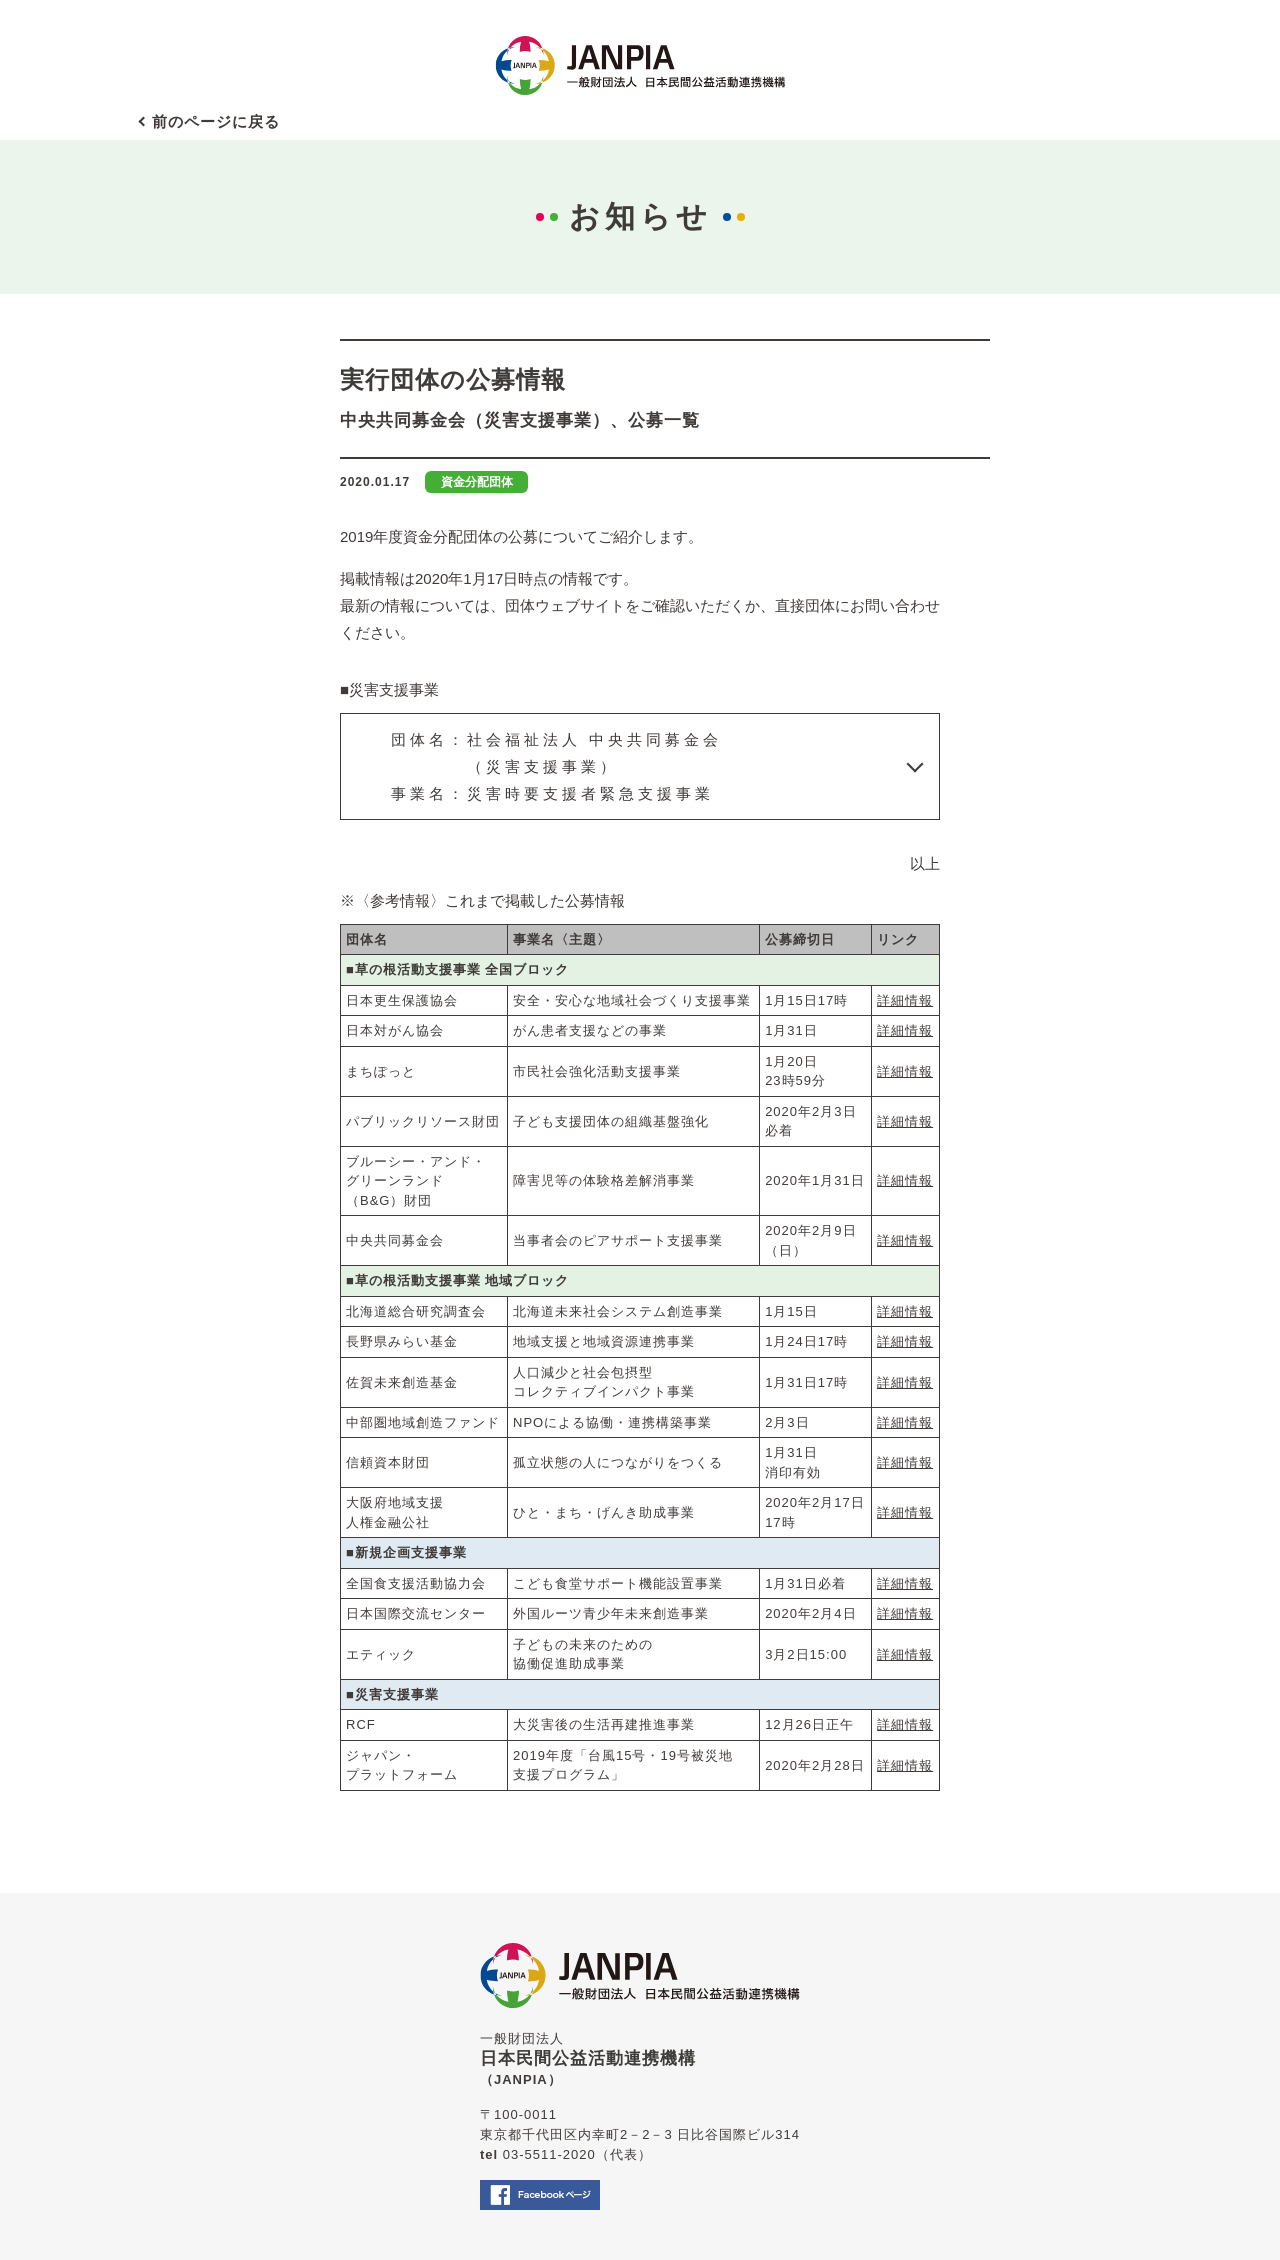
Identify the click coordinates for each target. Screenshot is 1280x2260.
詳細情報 (905, 1000)
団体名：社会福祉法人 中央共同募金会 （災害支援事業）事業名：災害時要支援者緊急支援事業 (556, 766)
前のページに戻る (216, 121)
